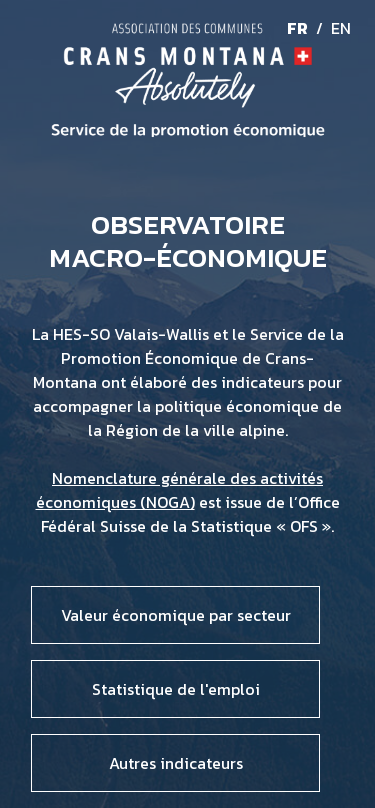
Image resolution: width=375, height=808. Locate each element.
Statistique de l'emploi (176, 689)
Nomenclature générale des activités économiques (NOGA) (180, 490)
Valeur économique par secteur (176, 615)
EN (341, 28)
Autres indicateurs (176, 763)
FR (297, 28)
